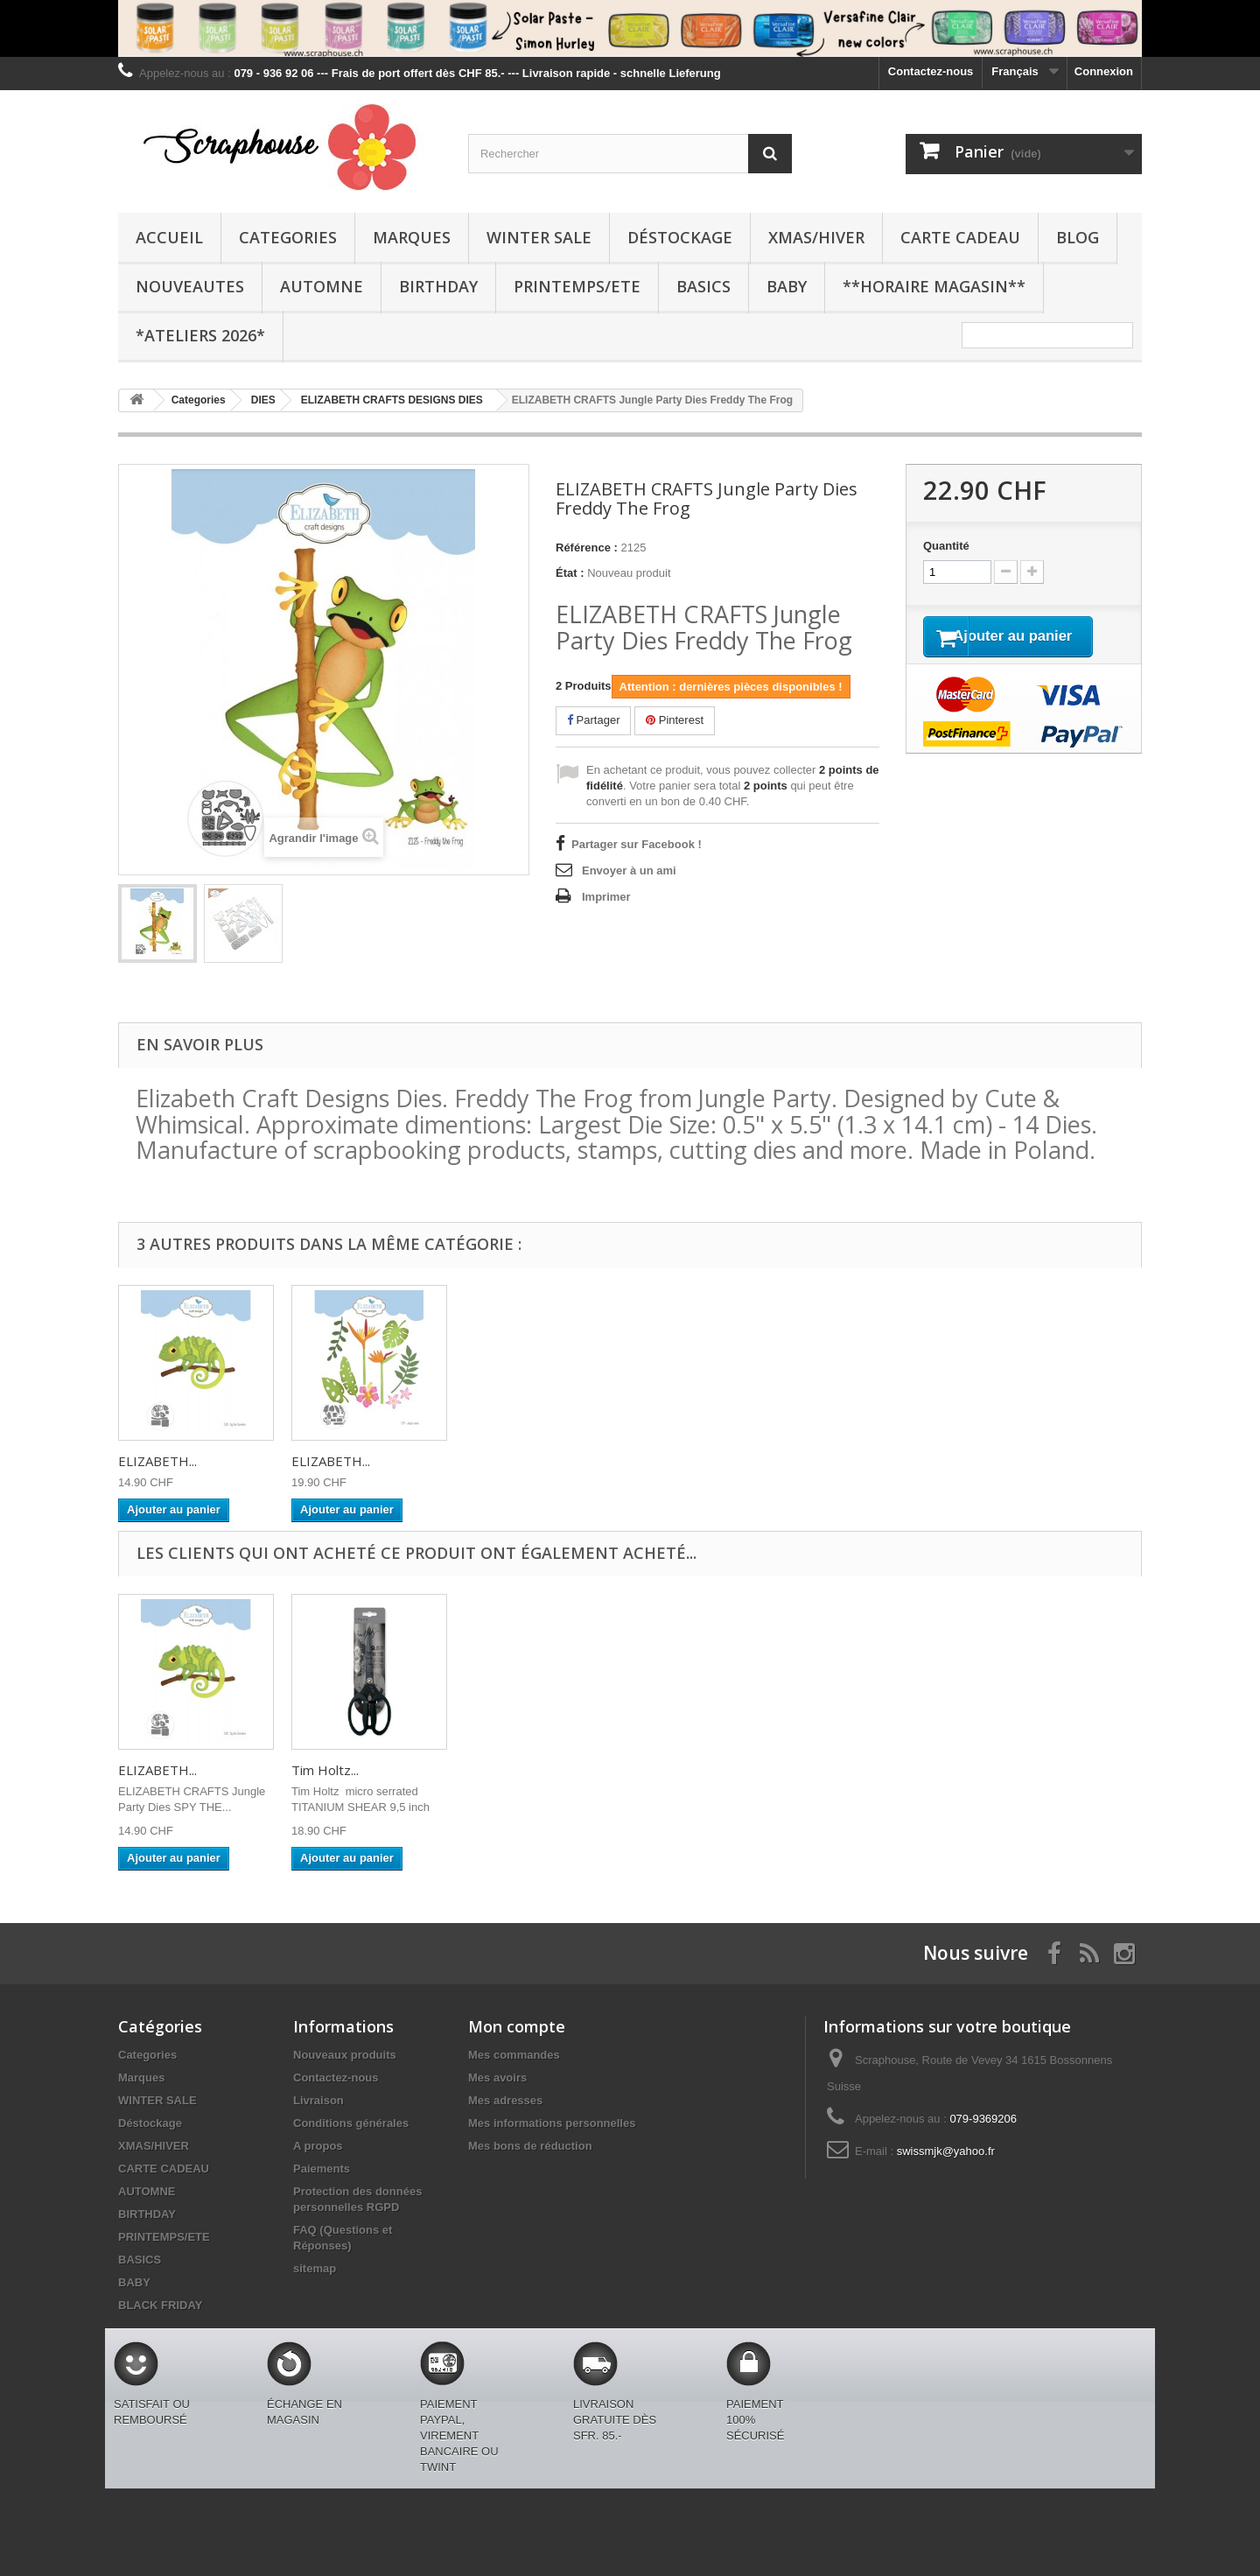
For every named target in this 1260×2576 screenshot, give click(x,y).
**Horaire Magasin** (934, 286)
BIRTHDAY (438, 286)
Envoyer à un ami (629, 870)
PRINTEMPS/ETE (577, 286)
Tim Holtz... (498, 1770)
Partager (593, 719)
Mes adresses (505, 2100)
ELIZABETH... (157, 1461)
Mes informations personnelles (551, 2123)
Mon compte (516, 2026)
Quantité (946, 545)
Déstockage (679, 237)
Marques (412, 237)
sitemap (314, 2268)
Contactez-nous (931, 71)
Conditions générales (351, 2123)
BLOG (1077, 237)
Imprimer (606, 896)
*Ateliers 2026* (200, 335)
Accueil (169, 237)
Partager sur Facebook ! (636, 844)
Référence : (587, 547)
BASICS (703, 286)
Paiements (321, 2168)
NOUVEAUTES (190, 286)
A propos (318, 2145)
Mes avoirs (497, 2077)
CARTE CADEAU (960, 237)
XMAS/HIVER (816, 237)
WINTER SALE (539, 237)
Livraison (318, 2100)
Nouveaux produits (344, 2054)
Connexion (1103, 71)
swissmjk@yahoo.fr (946, 2151)
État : (570, 572)
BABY (786, 286)
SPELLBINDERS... (169, 1770)
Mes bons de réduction (530, 2145)
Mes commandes (514, 2054)
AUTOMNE (321, 286)
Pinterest (675, 719)
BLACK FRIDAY (160, 2305)
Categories (288, 237)
